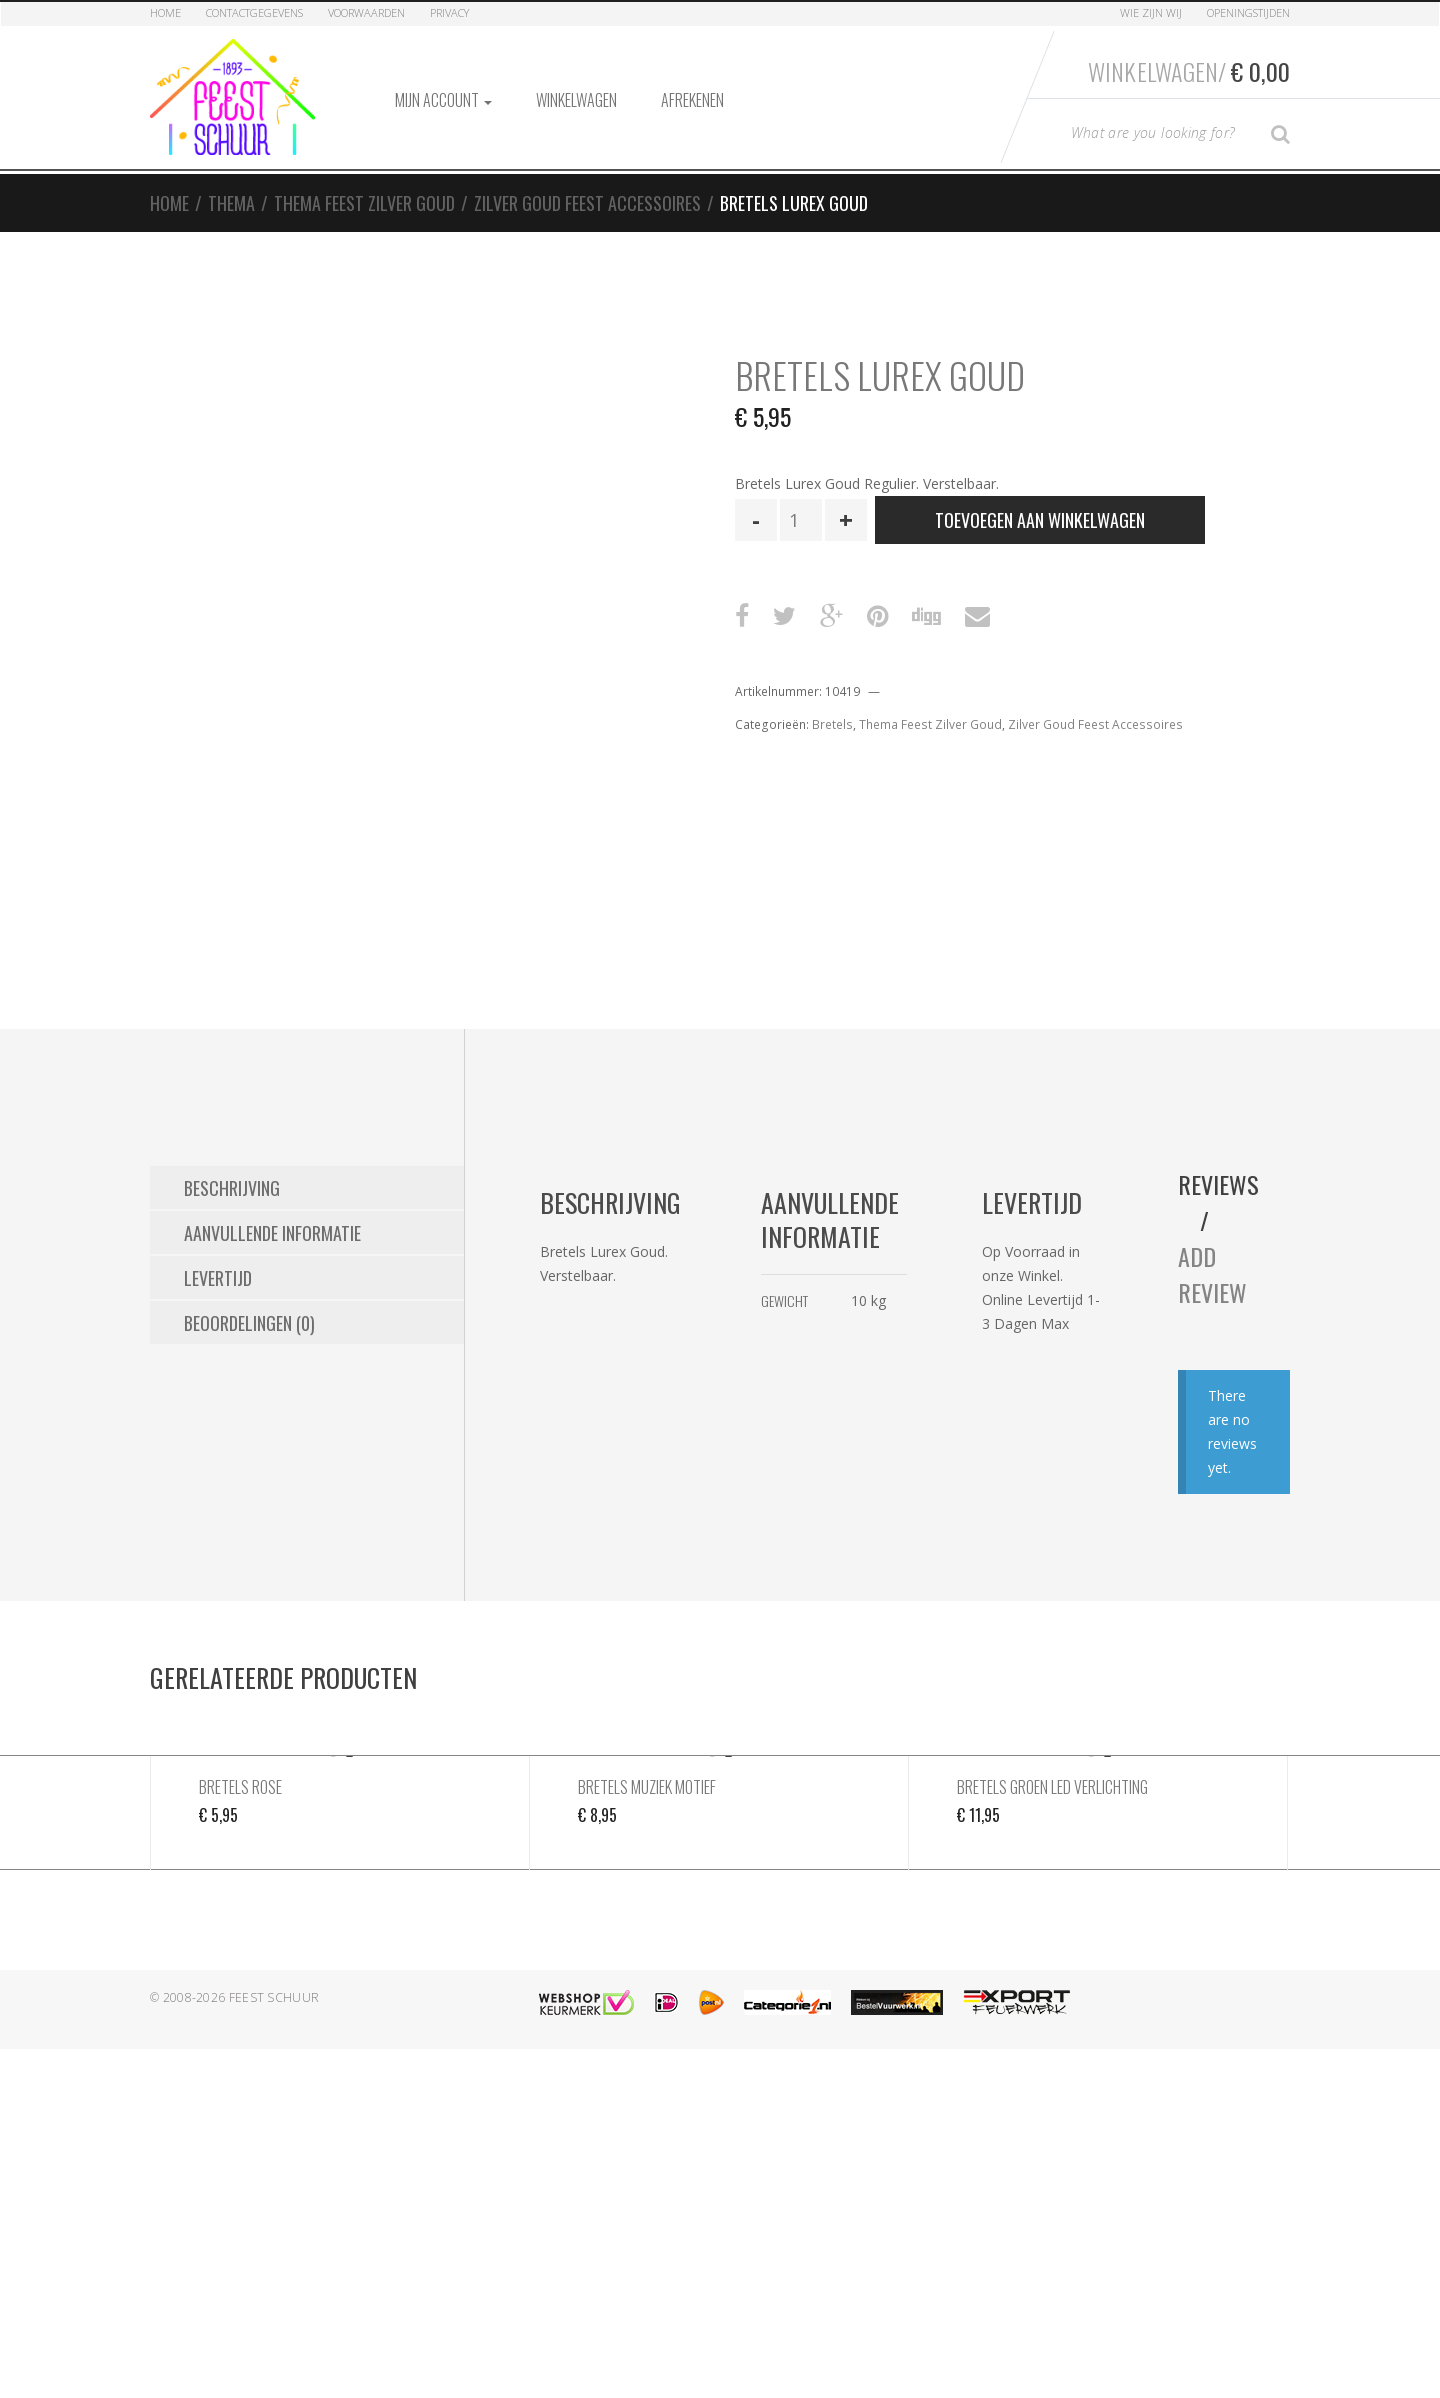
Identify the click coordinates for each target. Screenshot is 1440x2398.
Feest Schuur (274, 1997)
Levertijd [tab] (218, 1278)
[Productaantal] (801, 520)
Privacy (449, 12)
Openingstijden (1248, 12)
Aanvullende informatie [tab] (272, 1233)
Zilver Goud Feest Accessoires (587, 203)
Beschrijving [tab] (232, 1188)
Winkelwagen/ (1189, 71)
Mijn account (443, 100)
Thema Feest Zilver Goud (364, 203)
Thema (231, 203)
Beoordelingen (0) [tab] (249, 1323)
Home (165, 12)
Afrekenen (692, 100)
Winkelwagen (576, 100)
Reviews (1218, 1184)
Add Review (1212, 1274)
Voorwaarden (366, 12)
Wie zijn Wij (1151, 12)
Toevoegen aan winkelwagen (1040, 520)
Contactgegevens (254, 12)
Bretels (832, 724)
